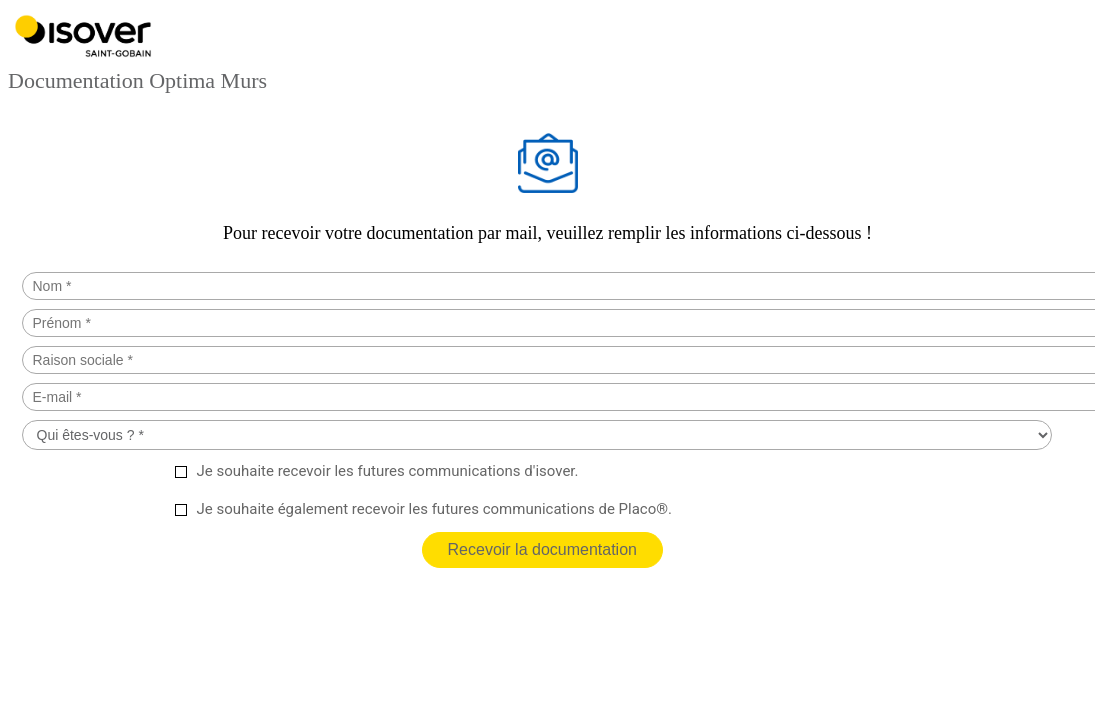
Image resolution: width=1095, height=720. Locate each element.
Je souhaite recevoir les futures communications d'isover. (388, 471)
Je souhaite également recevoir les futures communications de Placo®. (435, 509)
